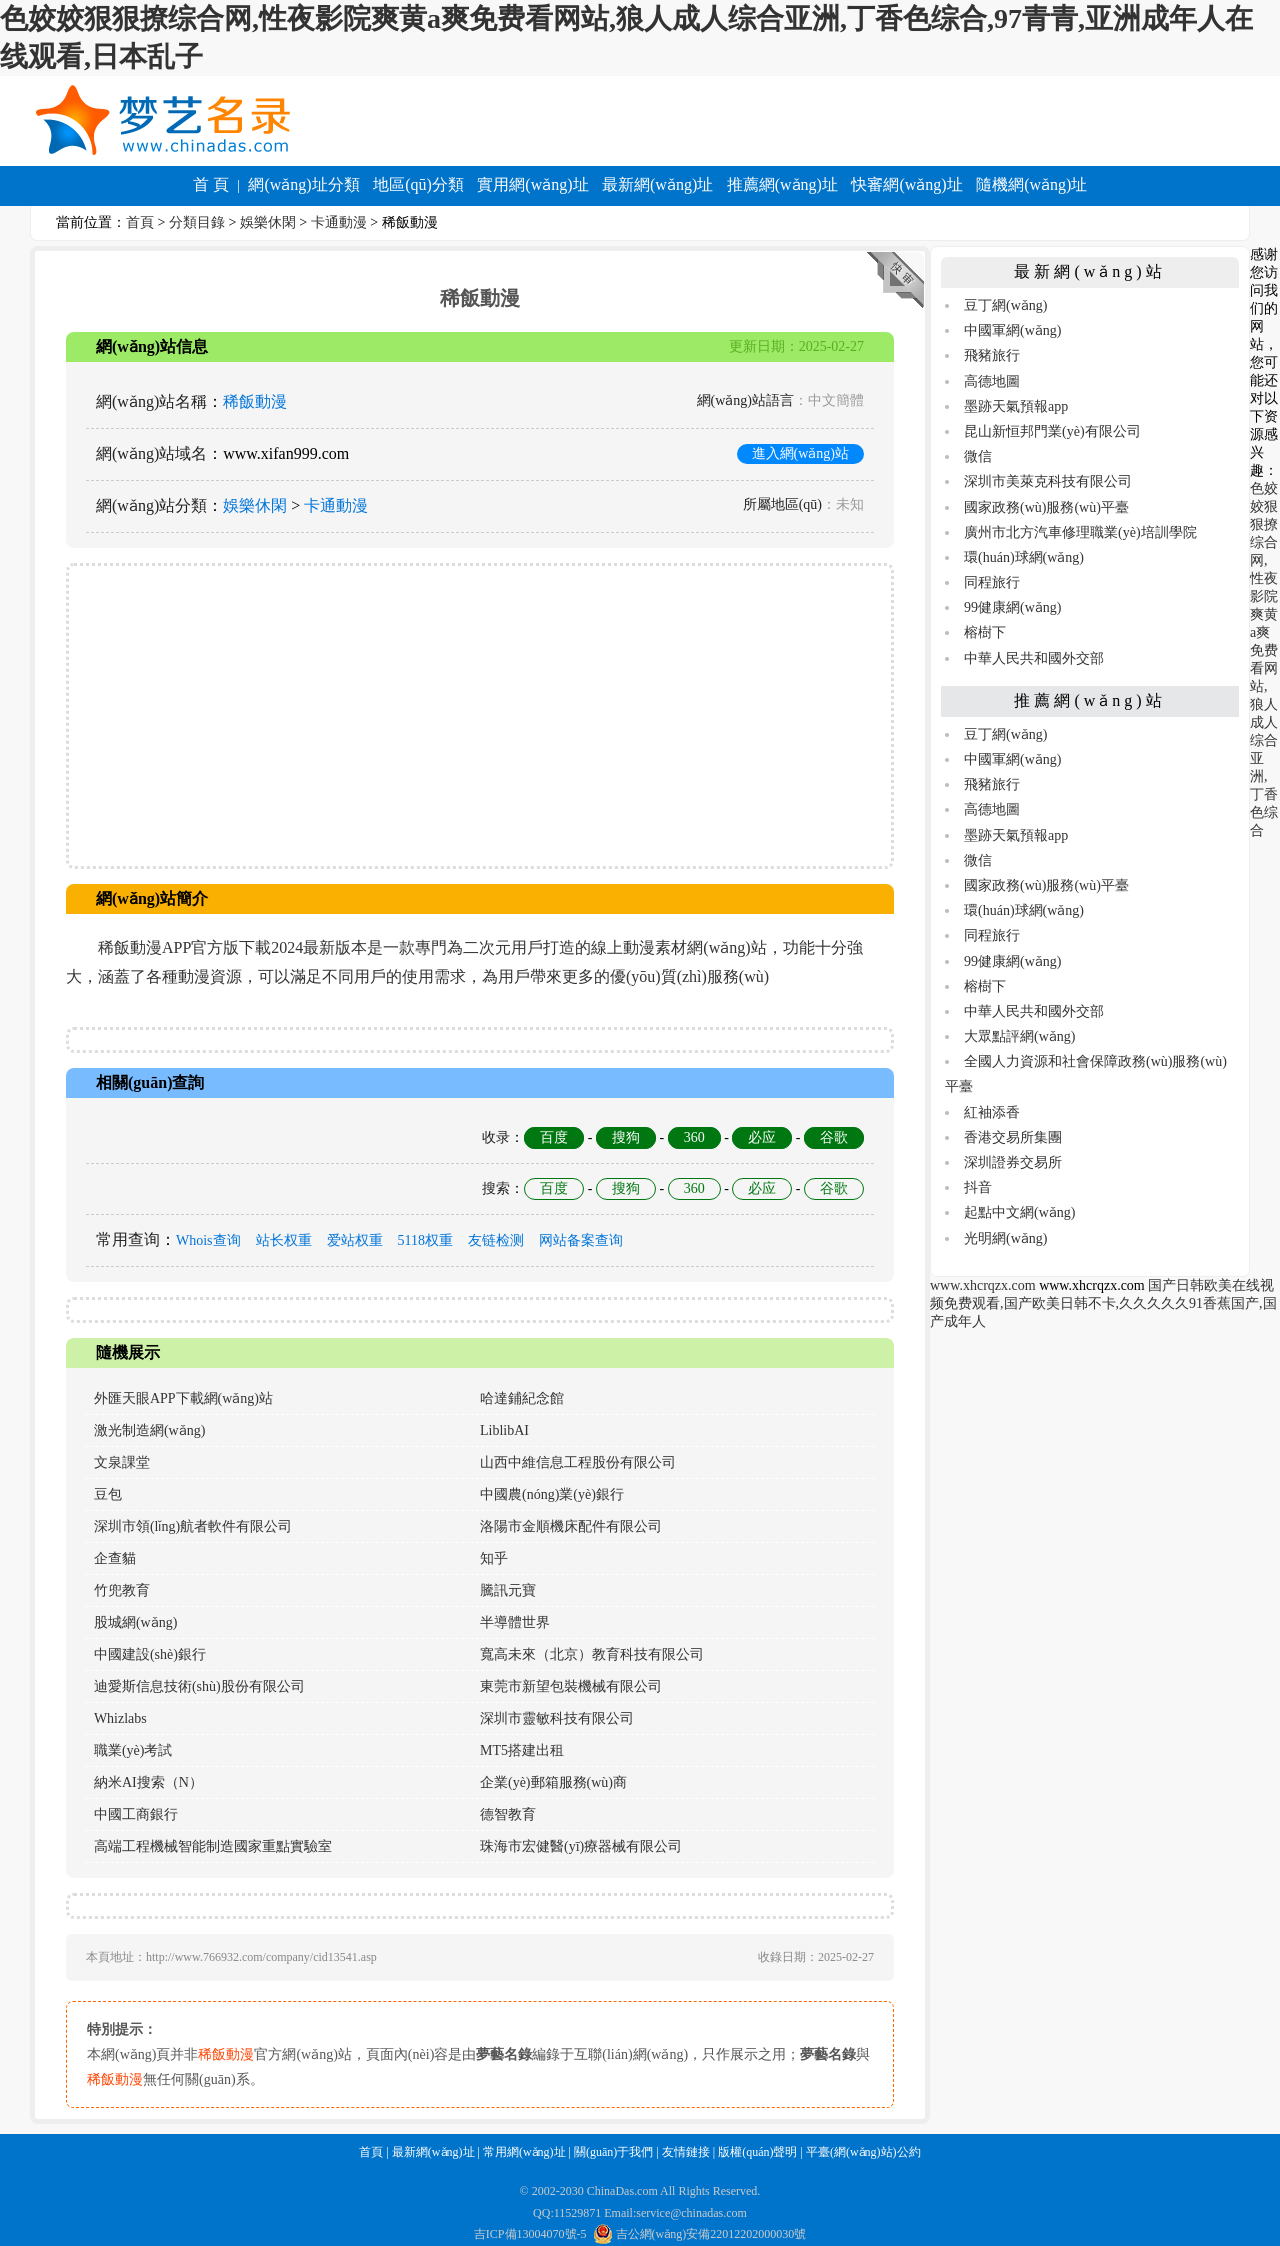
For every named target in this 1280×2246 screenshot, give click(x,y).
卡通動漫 (339, 222)
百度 (554, 1137)
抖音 (978, 1187)
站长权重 (284, 1240)
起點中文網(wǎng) (1019, 1212)
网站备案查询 (581, 1240)
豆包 (108, 1494)
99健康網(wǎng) (1012, 607)
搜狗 (626, 1137)
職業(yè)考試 (133, 1750)
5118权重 (425, 1240)
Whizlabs (120, 1718)
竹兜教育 (122, 1590)
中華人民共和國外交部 (1034, 658)
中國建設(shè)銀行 (150, 1654)
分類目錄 (197, 222)
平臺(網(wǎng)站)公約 (863, 2152)
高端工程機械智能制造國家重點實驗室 (213, 1846)
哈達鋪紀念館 (522, 1398)
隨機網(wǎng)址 (1031, 184)
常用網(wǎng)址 (524, 2152)
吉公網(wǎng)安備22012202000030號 (700, 2234)
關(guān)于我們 (613, 2152)
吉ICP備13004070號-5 (530, 2234)
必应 (762, 1137)
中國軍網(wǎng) (1012, 330)
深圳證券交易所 (1013, 1162)
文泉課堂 (122, 1462)
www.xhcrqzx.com (983, 1285)
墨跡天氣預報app (1016, 406)
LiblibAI (504, 1430)
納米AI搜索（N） (148, 1782)
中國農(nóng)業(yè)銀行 (552, 1494)
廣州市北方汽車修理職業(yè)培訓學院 (1080, 532)
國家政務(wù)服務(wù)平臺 (1046, 507)
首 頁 (211, 184)
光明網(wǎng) (1005, 1238)
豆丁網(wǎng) (1005, 305)
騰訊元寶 (508, 1590)
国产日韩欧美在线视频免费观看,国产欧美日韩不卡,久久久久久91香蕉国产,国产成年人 (1103, 1303)
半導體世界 (515, 1622)
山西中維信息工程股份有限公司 (578, 1462)
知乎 (494, 1558)
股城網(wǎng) (135, 1622)
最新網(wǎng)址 (657, 184)
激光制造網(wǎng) (149, 1430)
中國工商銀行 (136, 1814)
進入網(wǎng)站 (800, 453)
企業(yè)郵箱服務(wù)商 (553, 1782)
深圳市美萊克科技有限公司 (1048, 481)
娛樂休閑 (268, 222)
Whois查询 (208, 1240)
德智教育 (508, 1814)
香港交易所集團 (1013, 1137)
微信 (978, 456)
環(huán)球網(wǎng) (1024, 557)
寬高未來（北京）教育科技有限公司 (592, 1654)
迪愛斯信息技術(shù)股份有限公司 (199, 1686)
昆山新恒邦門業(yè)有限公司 (1052, 431)
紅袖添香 (992, 1112)
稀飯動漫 (255, 401)
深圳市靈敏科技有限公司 (557, 1718)
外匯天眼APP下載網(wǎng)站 (183, 1398)
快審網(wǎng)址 (906, 184)
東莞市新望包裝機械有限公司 (571, 1686)
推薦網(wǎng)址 (782, 184)
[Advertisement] (480, 716)
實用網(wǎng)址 (532, 184)
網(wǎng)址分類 (303, 184)
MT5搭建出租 (522, 1750)
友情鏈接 (686, 2152)
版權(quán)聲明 (757, 2152)
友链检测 (496, 1240)
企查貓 (115, 1558)
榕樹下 (985, 632)
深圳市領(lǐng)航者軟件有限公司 (193, 1526)
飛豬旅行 (992, 355)
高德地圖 (992, 381)
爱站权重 (355, 1240)
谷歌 (834, 1137)
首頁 (140, 222)
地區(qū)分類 (418, 184)
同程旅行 (992, 582)
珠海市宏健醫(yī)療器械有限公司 (581, 1846)
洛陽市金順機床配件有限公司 (571, 1526)
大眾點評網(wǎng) (1019, 1036)
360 (694, 1137)
